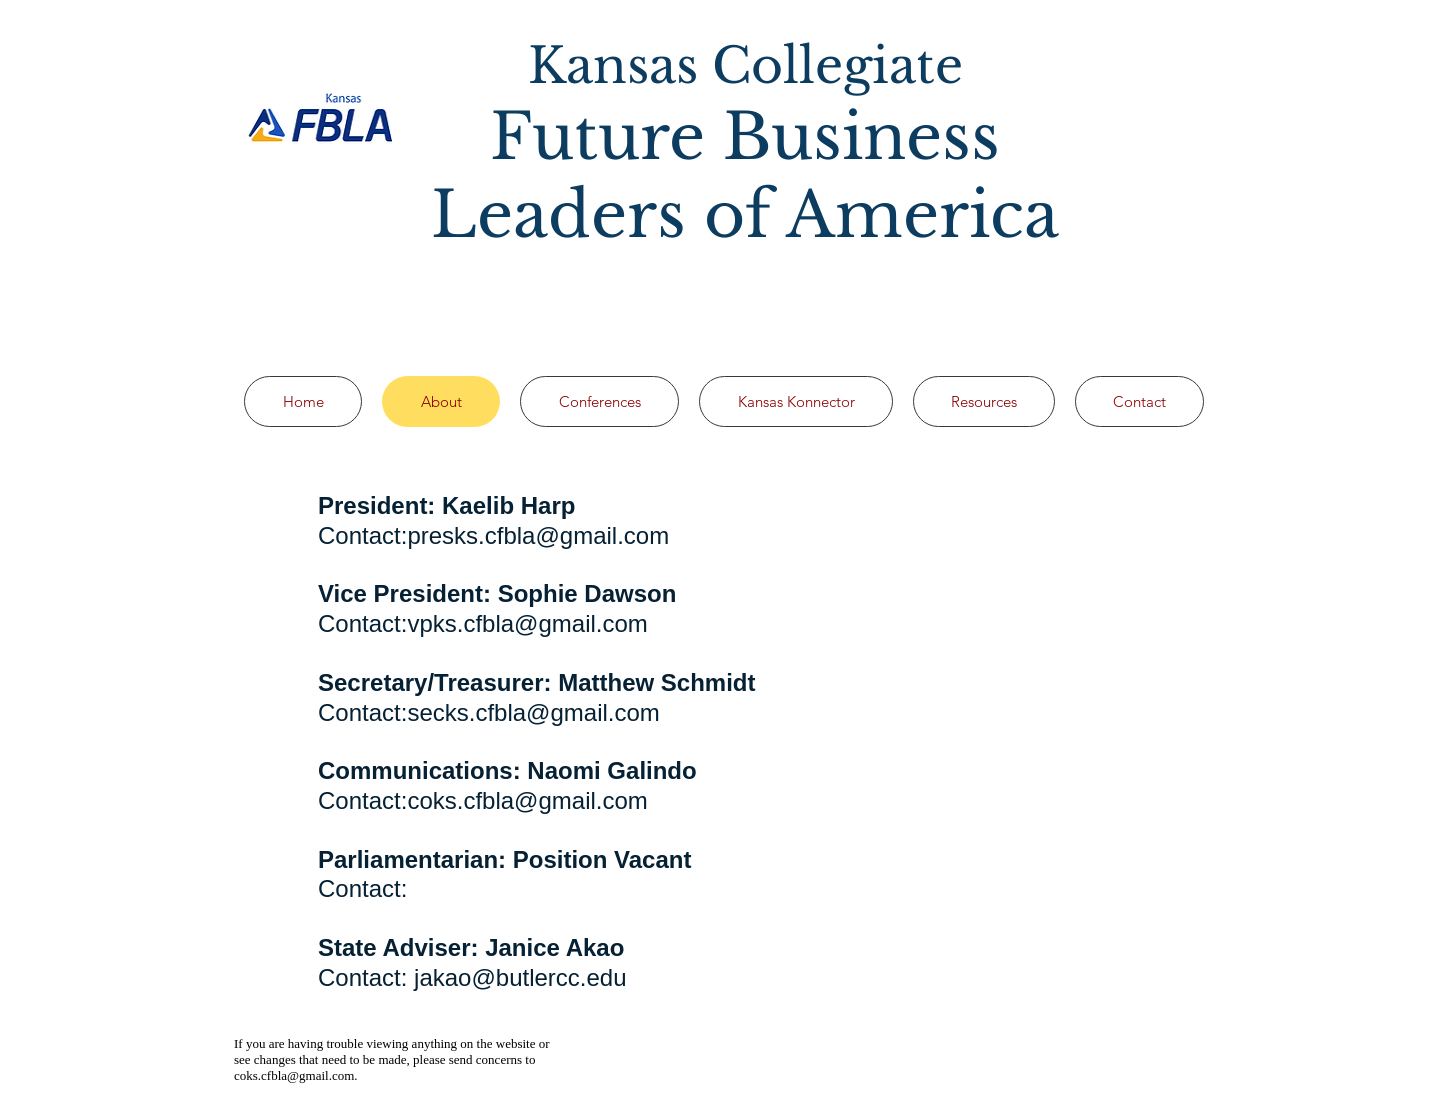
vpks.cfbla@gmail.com (527, 623)
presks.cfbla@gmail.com (538, 535)
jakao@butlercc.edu (520, 977)
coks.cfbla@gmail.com (527, 800)
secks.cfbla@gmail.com (533, 712)
